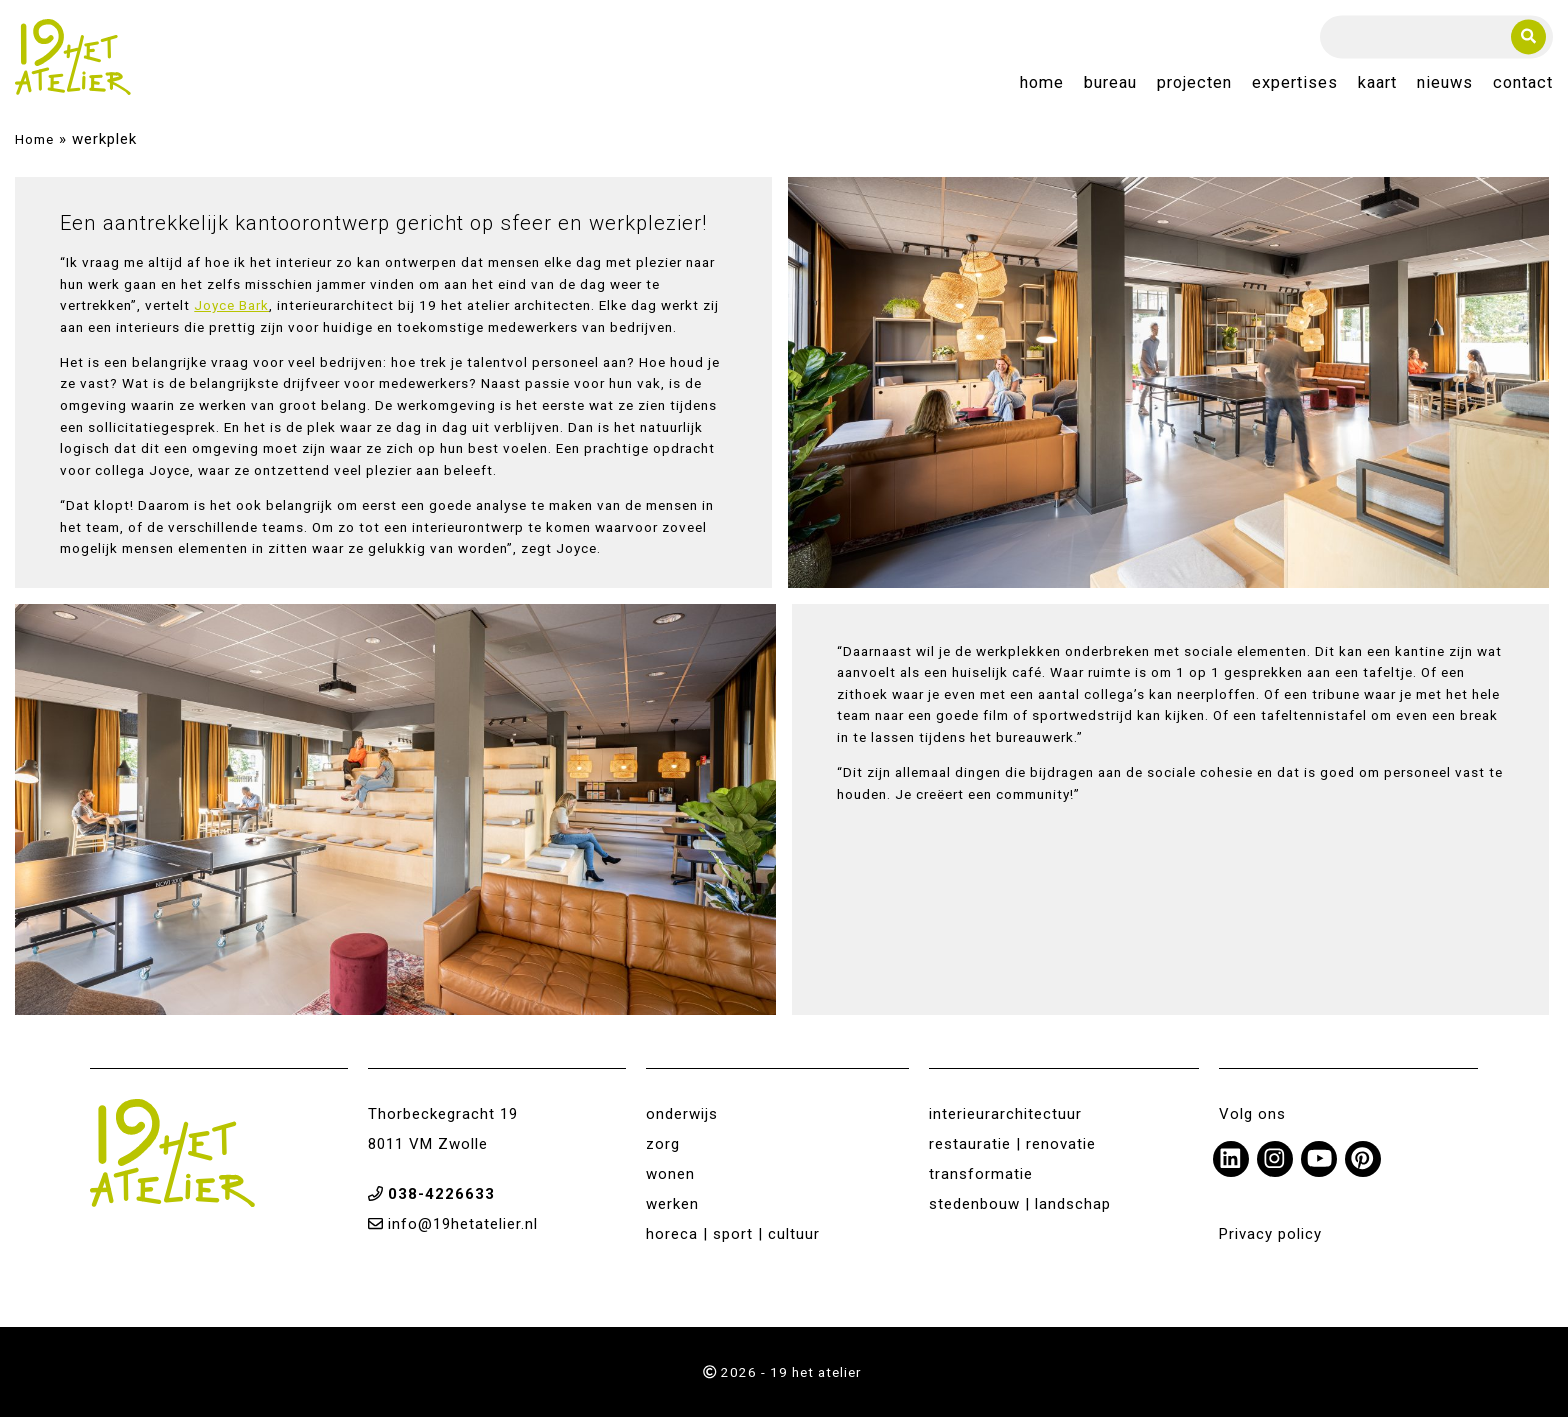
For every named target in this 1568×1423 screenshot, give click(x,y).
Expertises (1295, 86)
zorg (663, 1150)
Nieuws (1445, 86)
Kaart (1377, 86)
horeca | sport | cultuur (733, 1240)
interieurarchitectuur (1005, 1120)
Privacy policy (1270, 1240)
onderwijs (682, 1120)
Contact (1523, 86)
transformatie (981, 1180)
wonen (670, 1180)
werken (672, 1210)
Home (1042, 86)
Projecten (1194, 86)
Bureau (1110, 86)
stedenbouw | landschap (1020, 1210)
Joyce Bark (231, 311)
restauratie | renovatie (1012, 1150)
